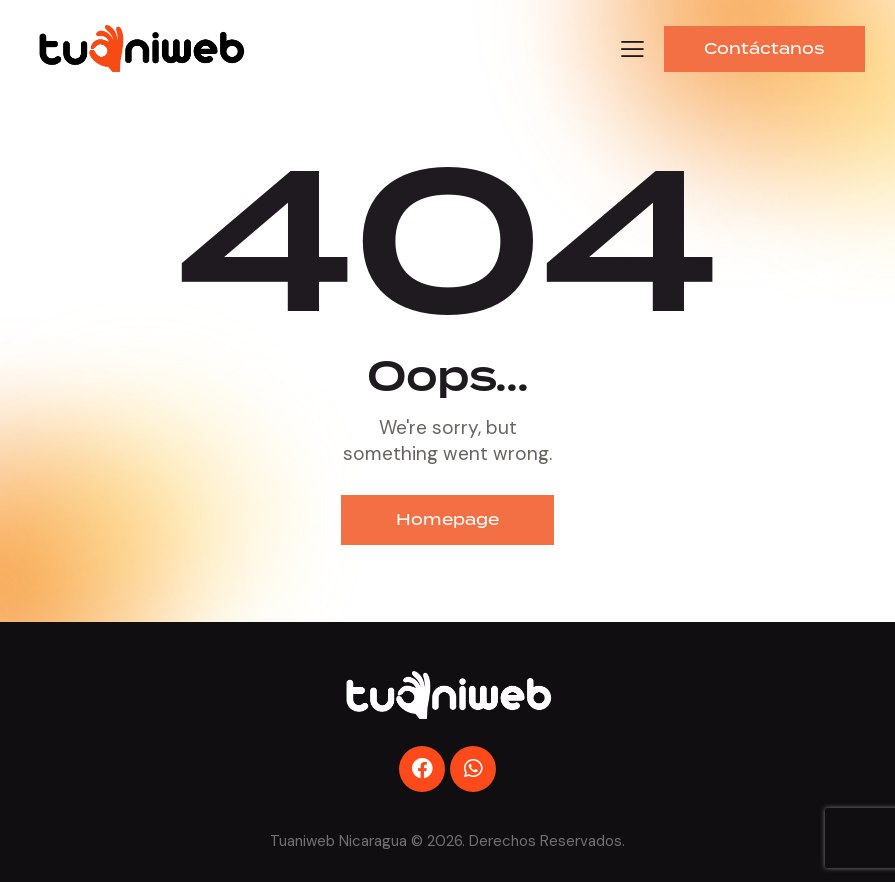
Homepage (447, 519)
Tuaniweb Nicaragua (338, 841)
